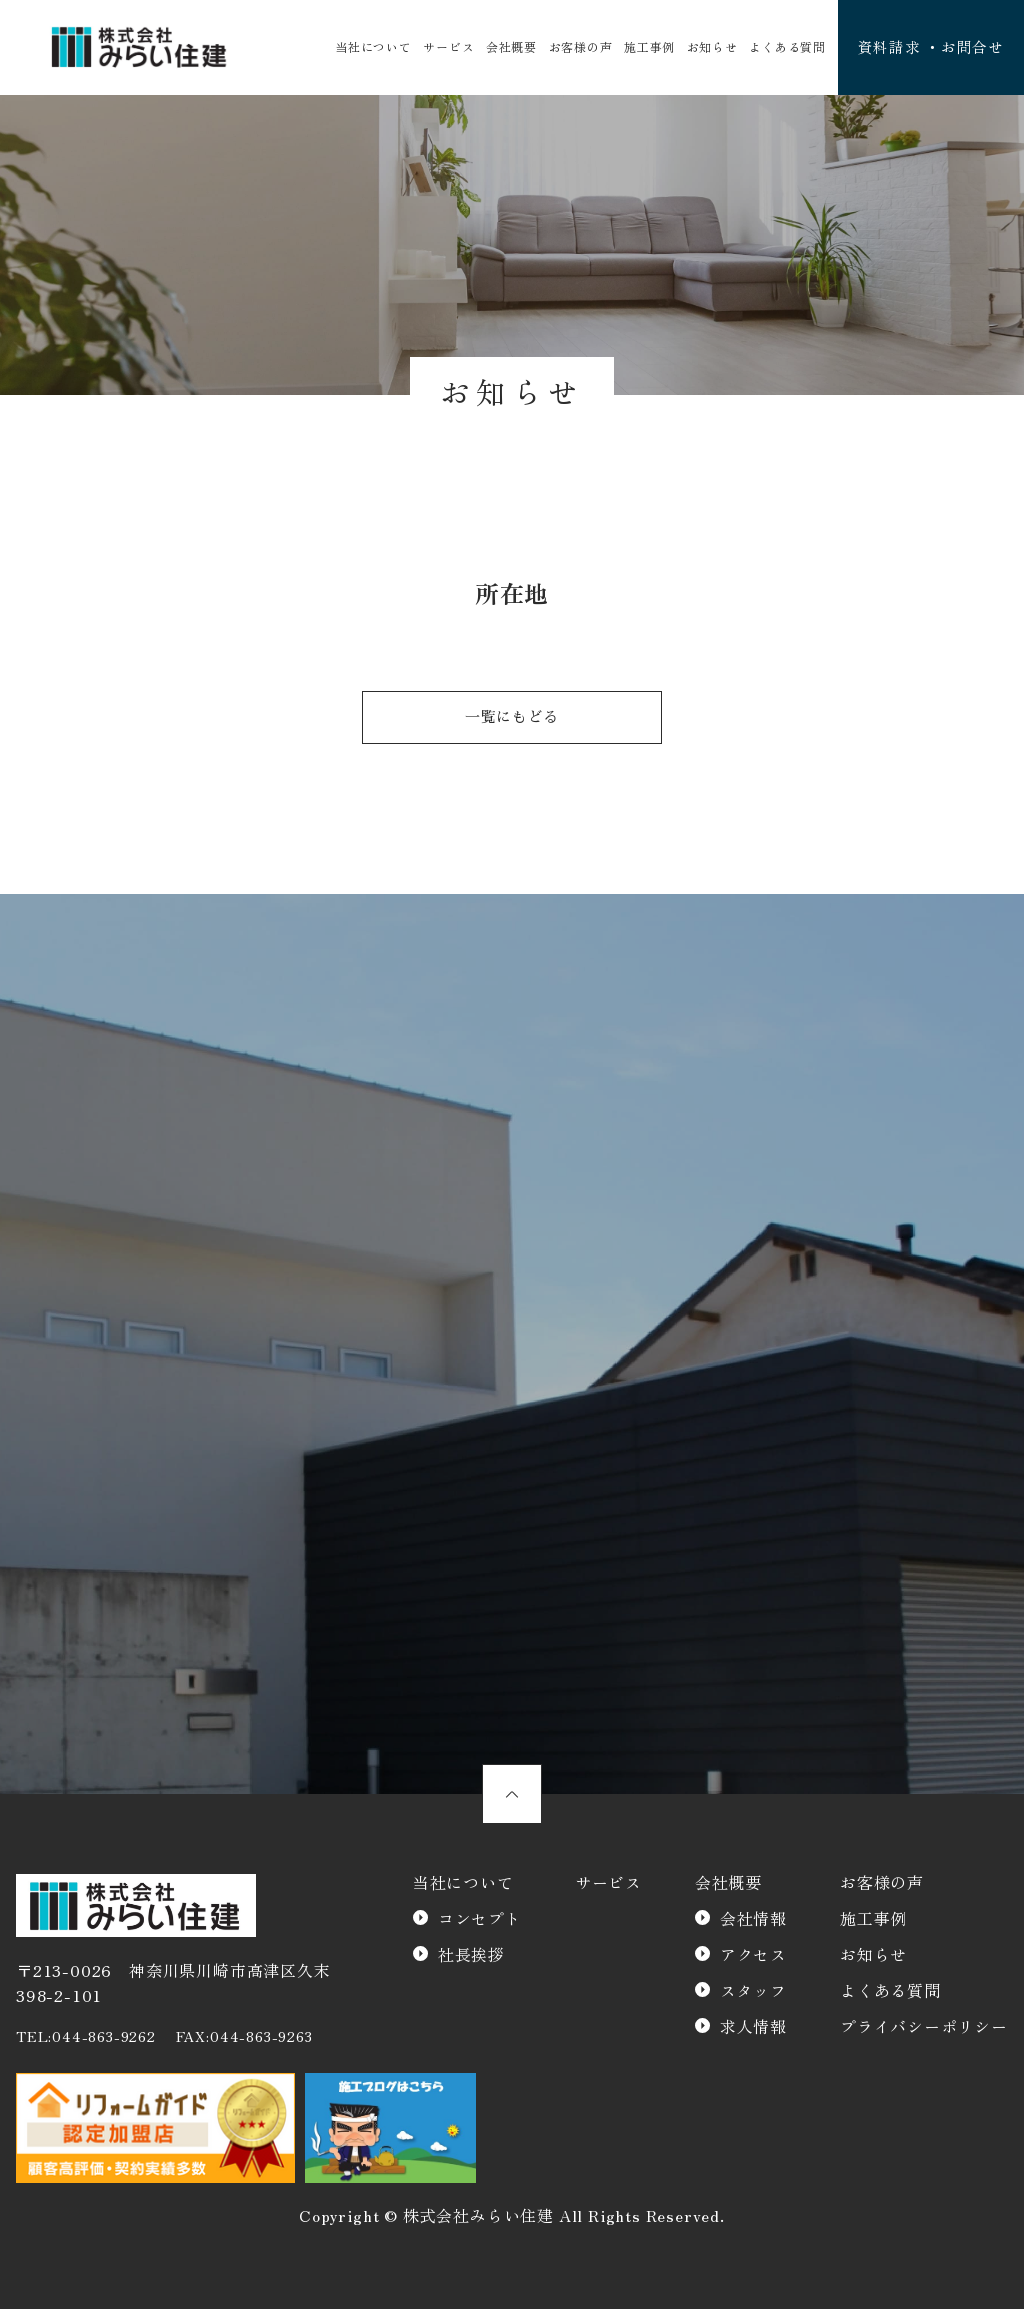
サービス (447, 47)
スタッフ (753, 1999)
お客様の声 (577, 47)
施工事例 (644, 47)
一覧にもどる (512, 721)
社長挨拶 (471, 1963)
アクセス (753, 1963)
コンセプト (480, 1927)
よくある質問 (779, 47)
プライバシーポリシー (924, 2035)
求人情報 (753, 2035)
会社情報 (753, 1927)
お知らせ (705, 47)
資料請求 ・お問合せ (926, 48)
